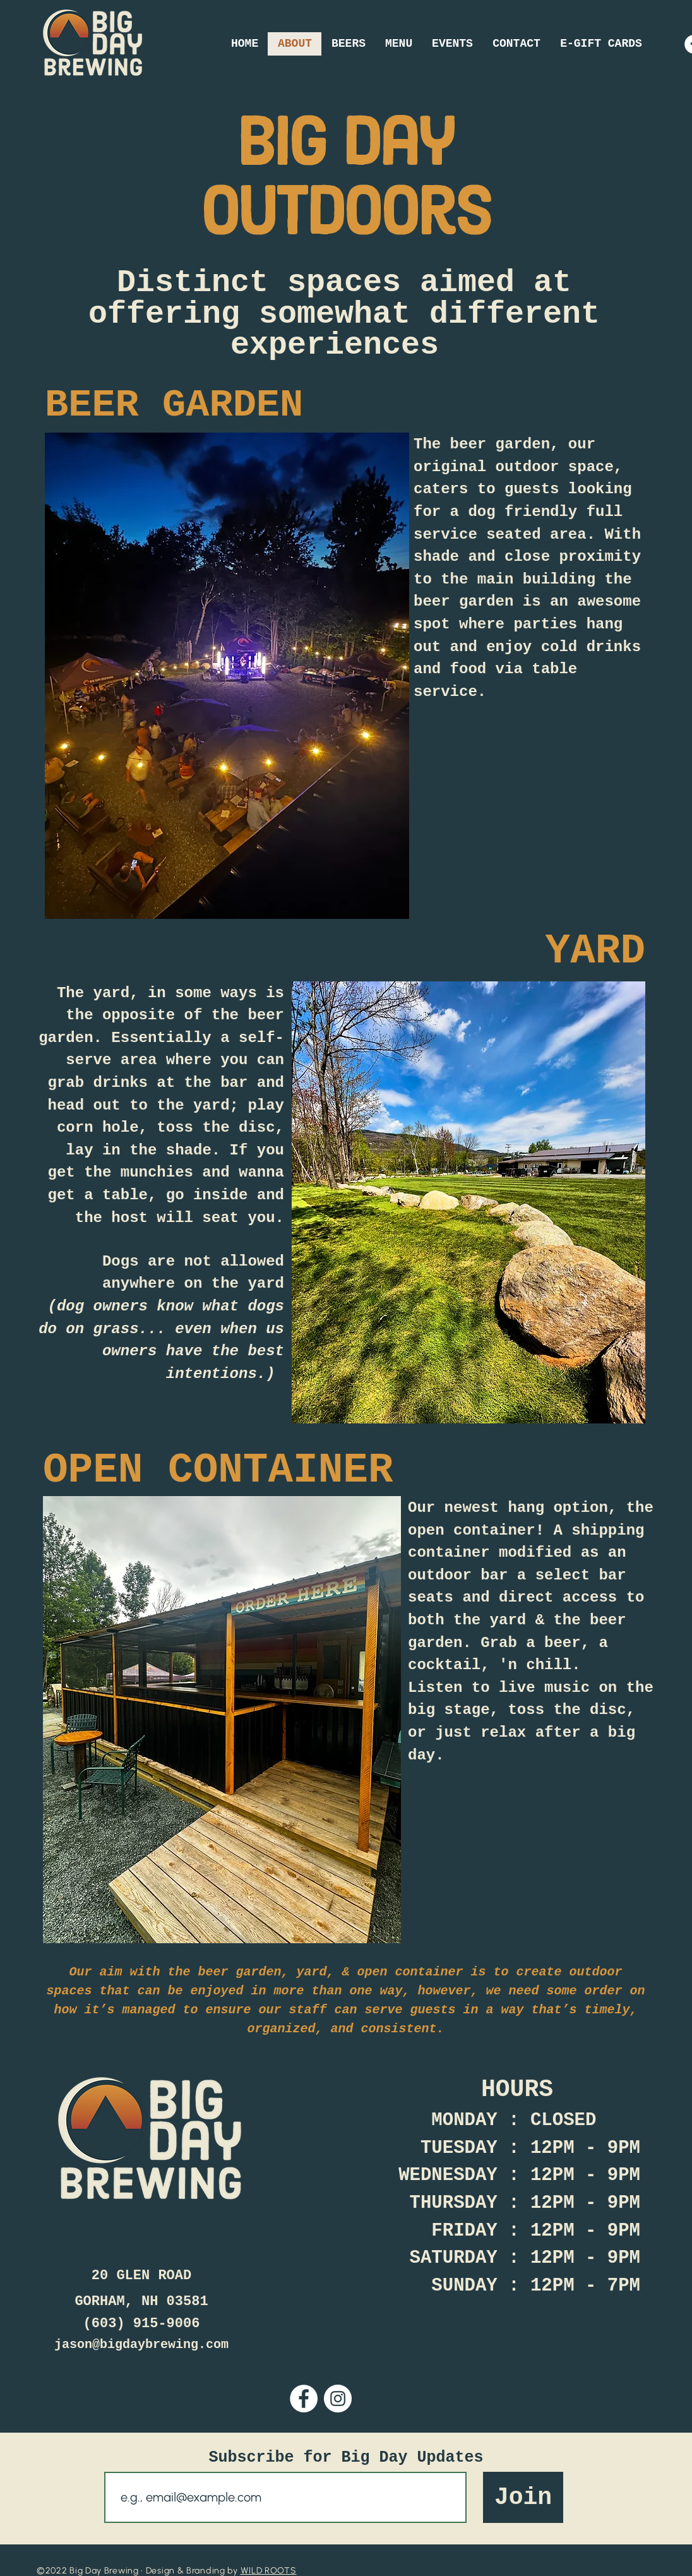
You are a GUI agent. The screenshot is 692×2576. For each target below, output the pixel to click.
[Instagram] (338, 2398)
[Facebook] (304, 2398)
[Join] (523, 2497)
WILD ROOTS (269, 2570)
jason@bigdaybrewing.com (141, 2344)
